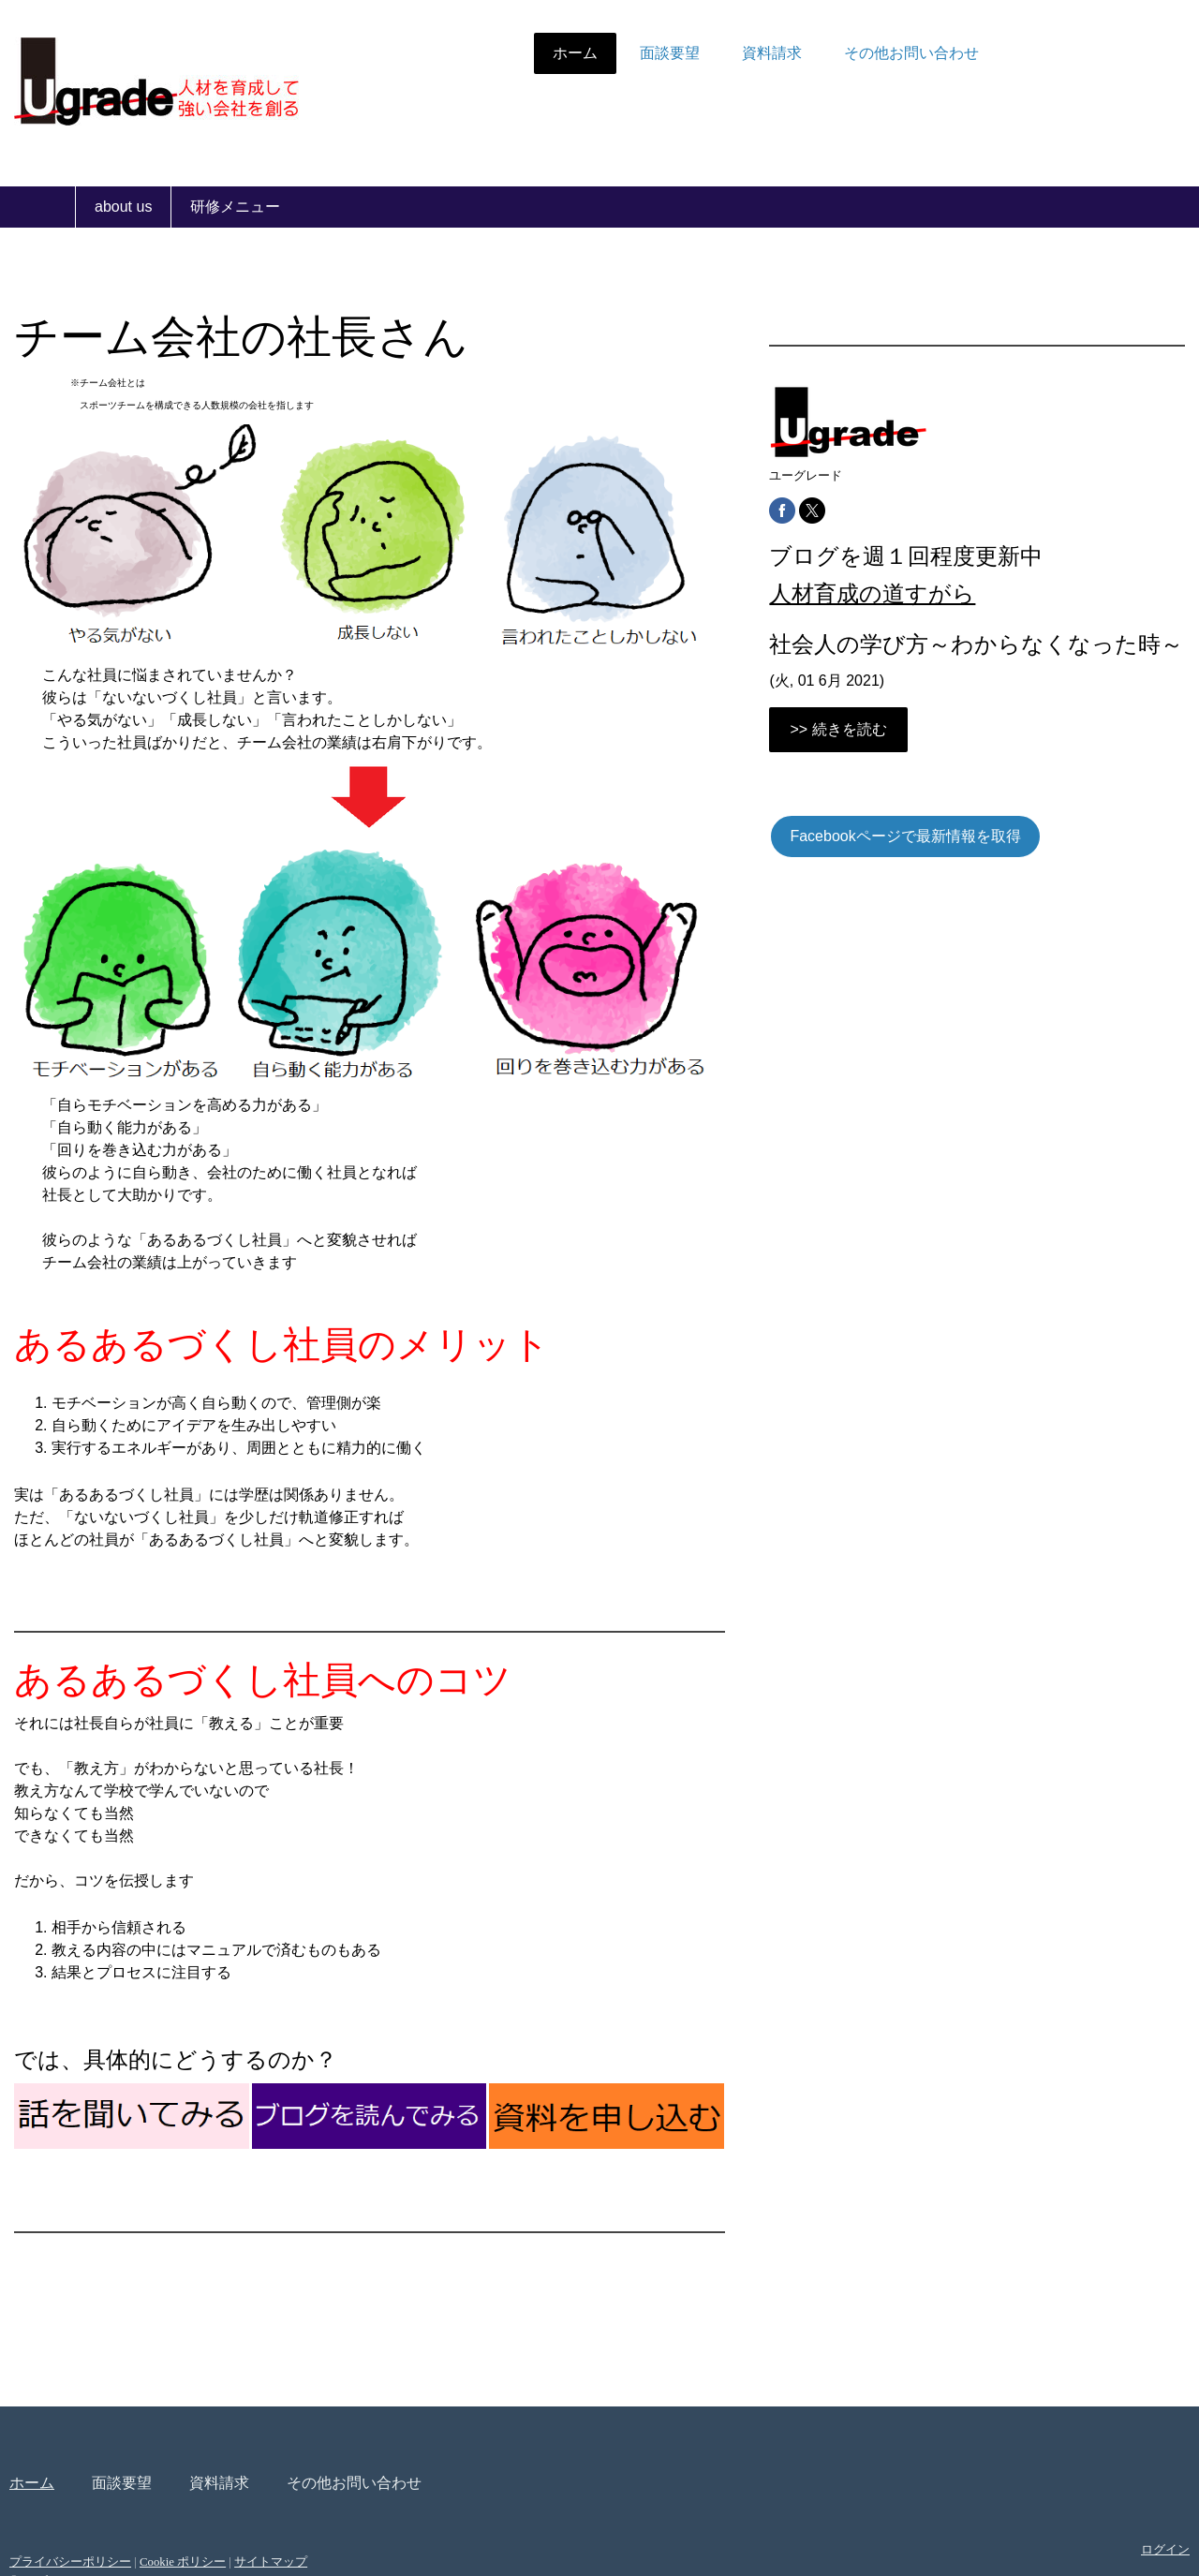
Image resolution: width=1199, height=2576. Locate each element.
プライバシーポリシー (145, 2491)
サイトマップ (345, 2491)
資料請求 (697, 53)
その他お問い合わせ (836, 53)
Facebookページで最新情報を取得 (884, 864)
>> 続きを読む (817, 757)
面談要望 (595, 53)
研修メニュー (235, 207)
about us (123, 207)
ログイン (1090, 2479)
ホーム (500, 53)
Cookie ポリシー (258, 2491)
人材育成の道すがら (851, 593)
